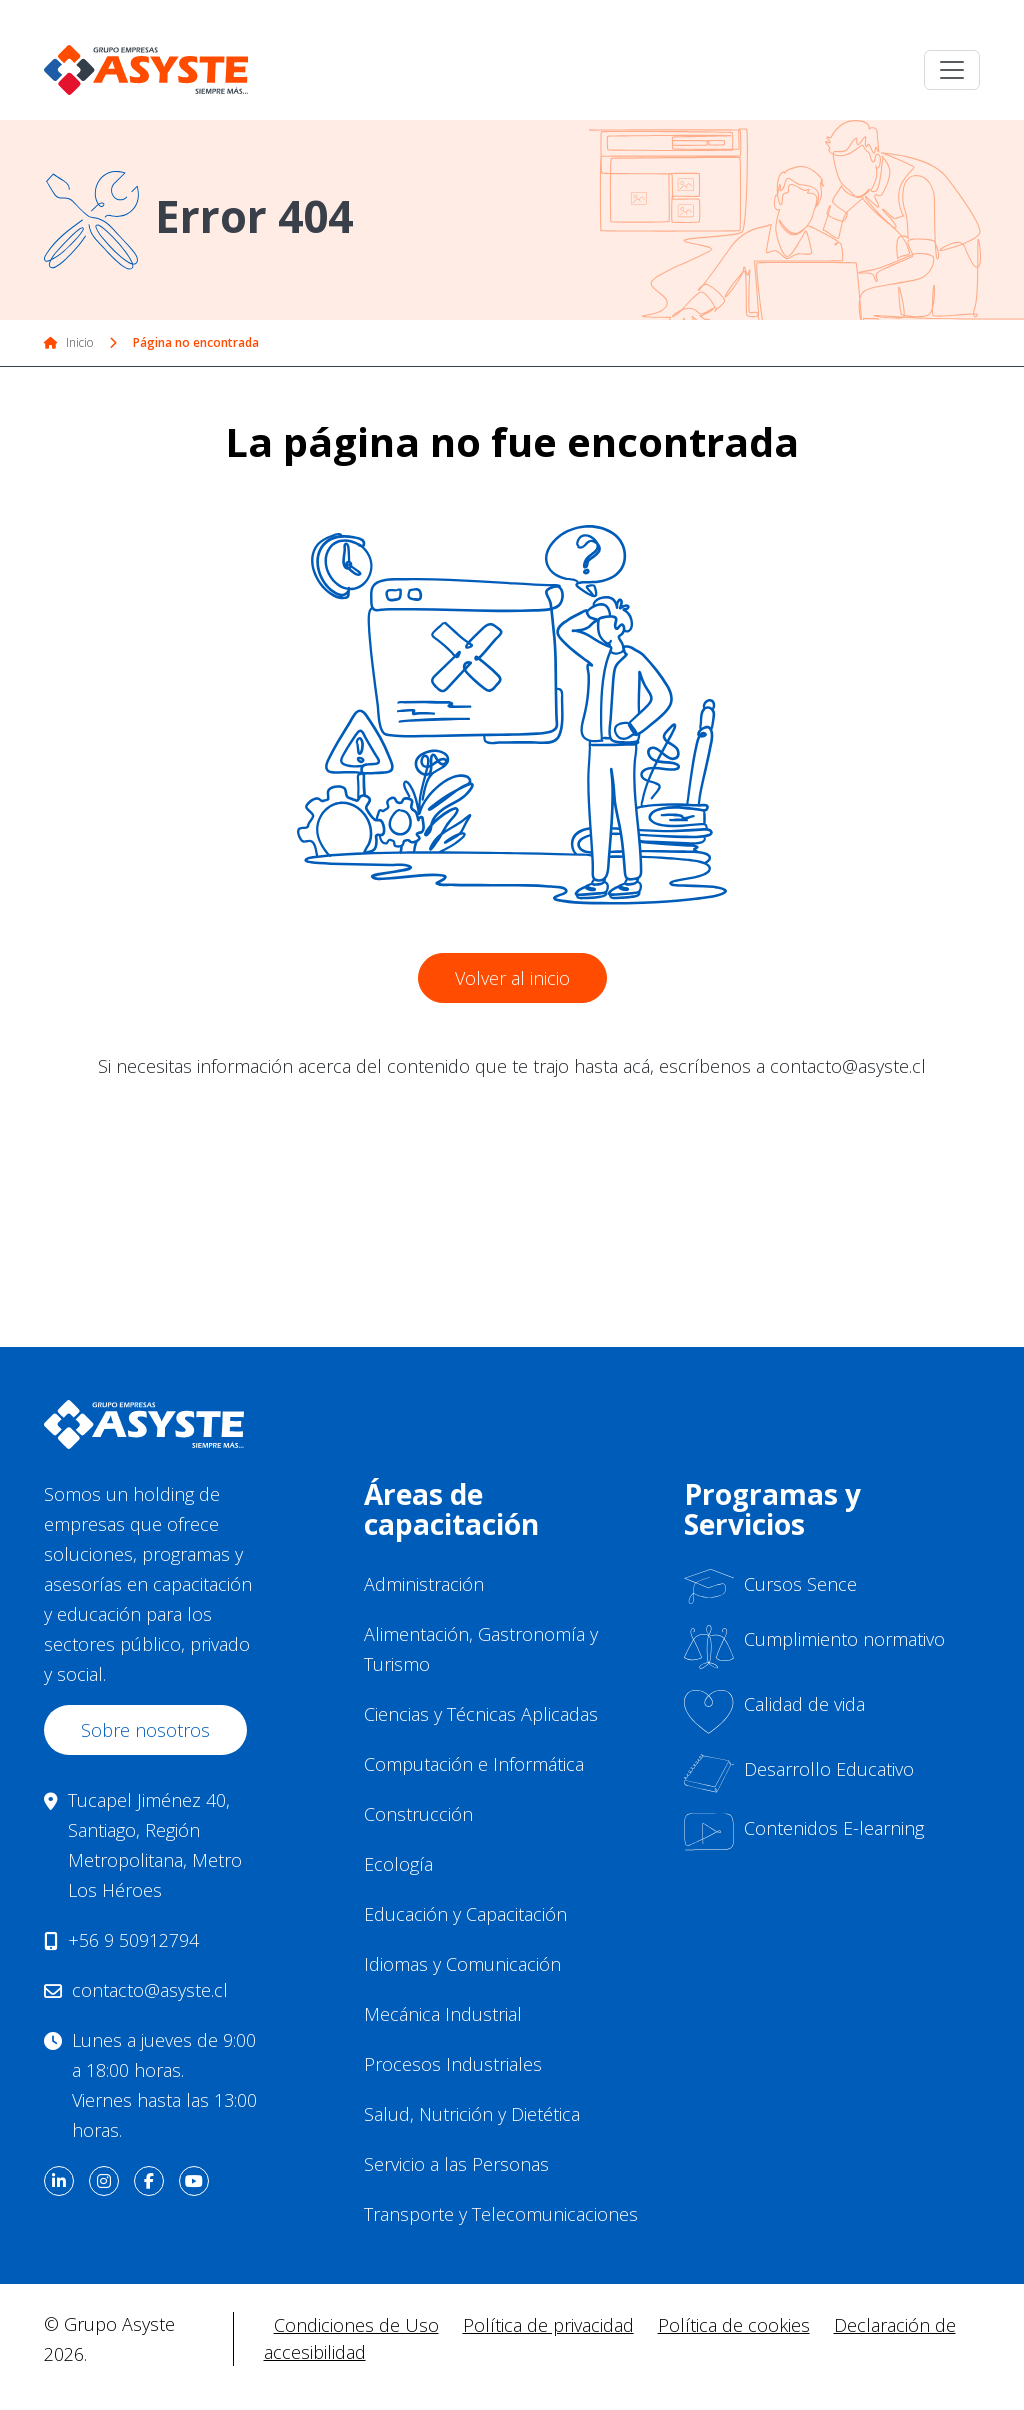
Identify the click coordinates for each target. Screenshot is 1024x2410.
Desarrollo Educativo (799, 1773)
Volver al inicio (512, 978)
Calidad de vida (774, 1711)
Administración (424, 1584)
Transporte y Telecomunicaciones (501, 2214)
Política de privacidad (548, 2325)
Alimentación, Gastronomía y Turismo (481, 1649)
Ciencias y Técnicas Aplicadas (481, 1714)
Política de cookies (734, 2325)
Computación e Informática (474, 1764)
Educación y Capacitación (465, 1914)
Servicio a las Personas (456, 2164)
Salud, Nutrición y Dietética (472, 2114)
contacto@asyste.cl (150, 1990)
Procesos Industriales (453, 2064)
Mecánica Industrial (443, 2014)
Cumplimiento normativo (814, 1646)
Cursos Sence (770, 1586)
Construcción (418, 1814)
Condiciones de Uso (356, 2325)
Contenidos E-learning (804, 1832)
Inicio (68, 343)
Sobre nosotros (145, 1730)
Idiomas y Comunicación (462, 1964)
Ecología (398, 1864)
